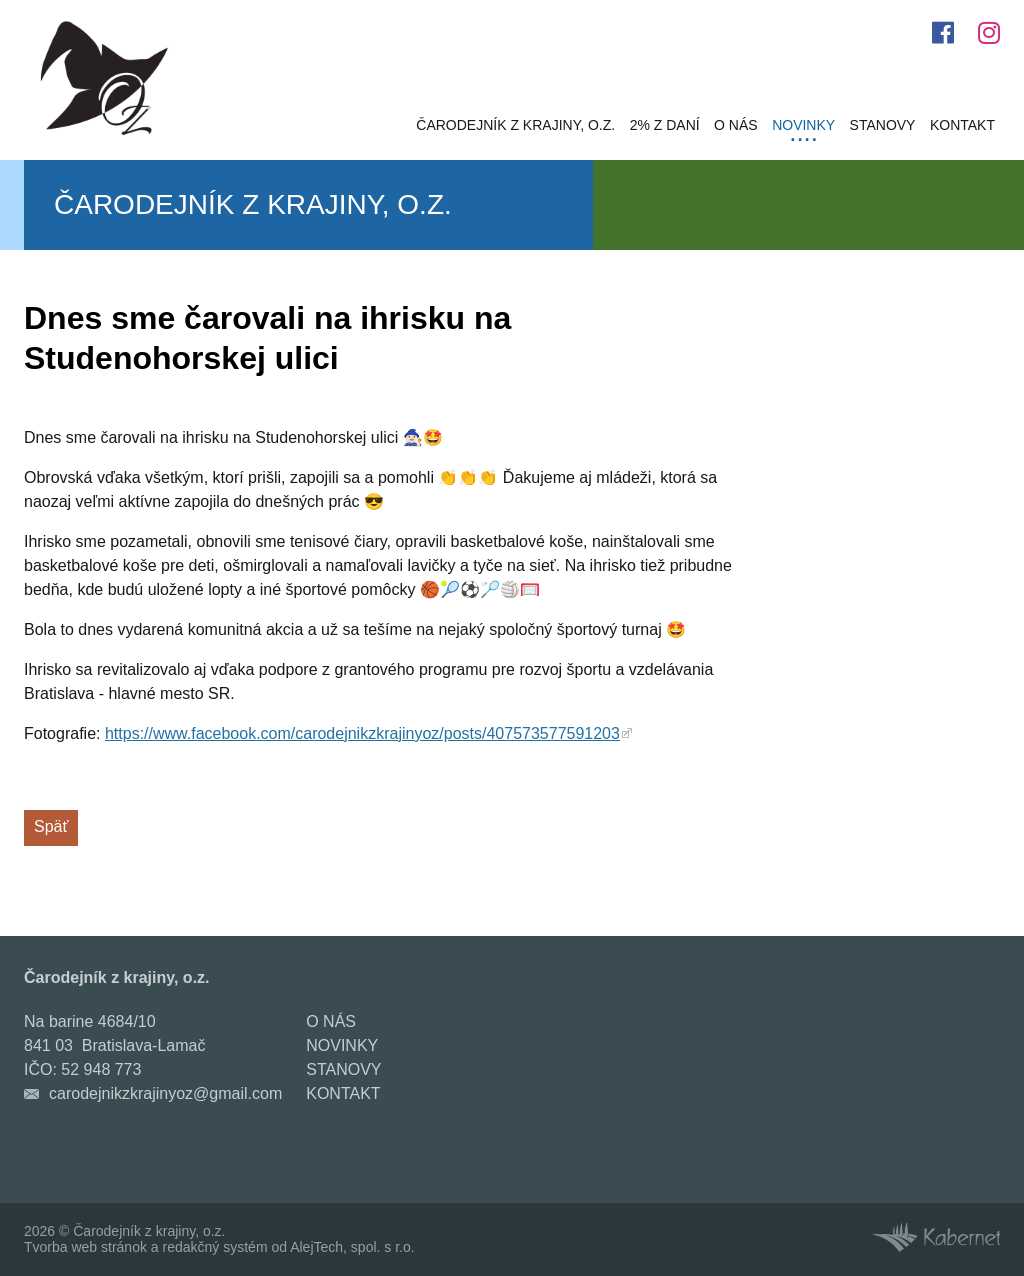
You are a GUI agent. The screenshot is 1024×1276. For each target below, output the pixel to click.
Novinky (803, 125)
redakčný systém (215, 1247)
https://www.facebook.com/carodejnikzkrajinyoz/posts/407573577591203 (362, 733)
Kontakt (962, 125)
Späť (51, 826)
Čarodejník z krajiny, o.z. (515, 125)
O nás (736, 125)
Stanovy (883, 125)
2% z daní (665, 125)
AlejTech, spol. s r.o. (352, 1247)
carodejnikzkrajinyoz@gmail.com (165, 1093)
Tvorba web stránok (85, 1247)
